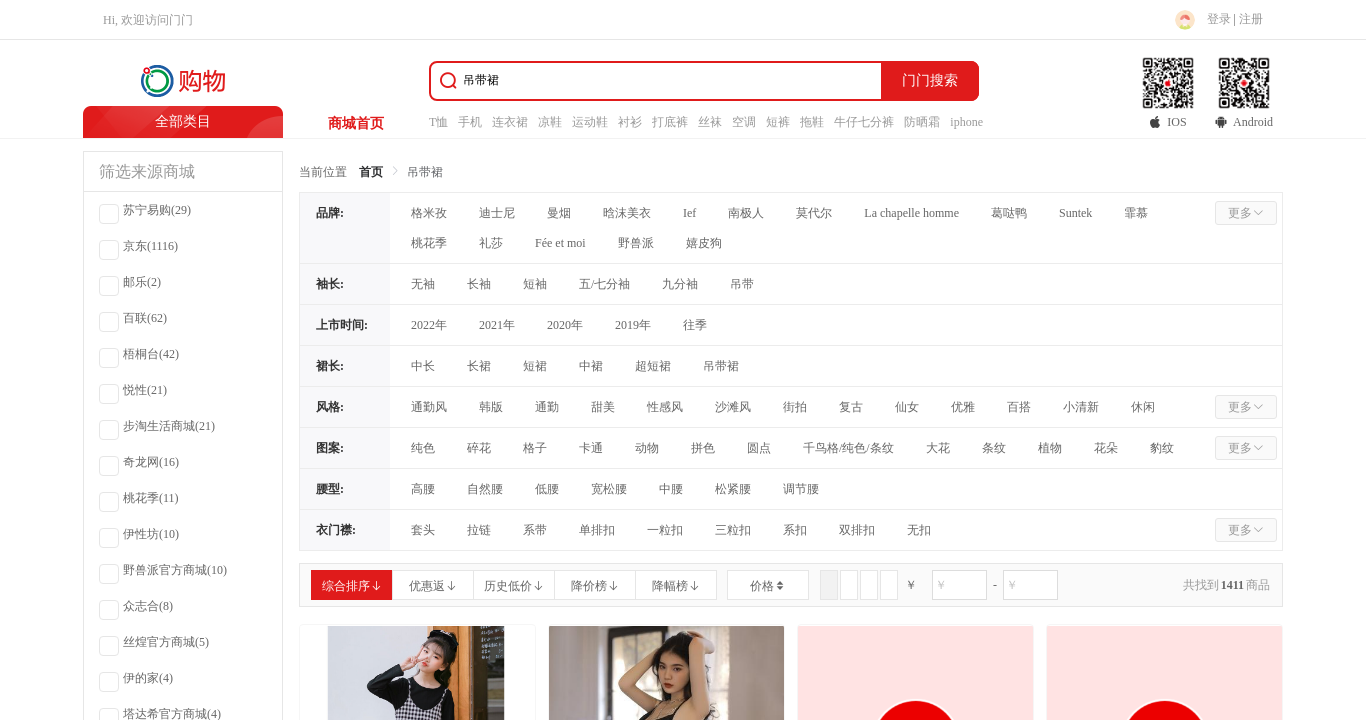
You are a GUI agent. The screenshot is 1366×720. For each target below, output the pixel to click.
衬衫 (630, 122)
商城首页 (356, 123)
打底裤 (670, 122)
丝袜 (710, 122)
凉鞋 (550, 122)
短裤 (778, 122)
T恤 (438, 122)
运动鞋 (590, 122)
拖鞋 (812, 122)
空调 (744, 122)
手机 (470, 122)
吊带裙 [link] (425, 172)
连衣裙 (510, 122)
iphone (966, 122)
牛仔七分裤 (864, 122)
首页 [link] (371, 172)
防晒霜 (922, 122)
